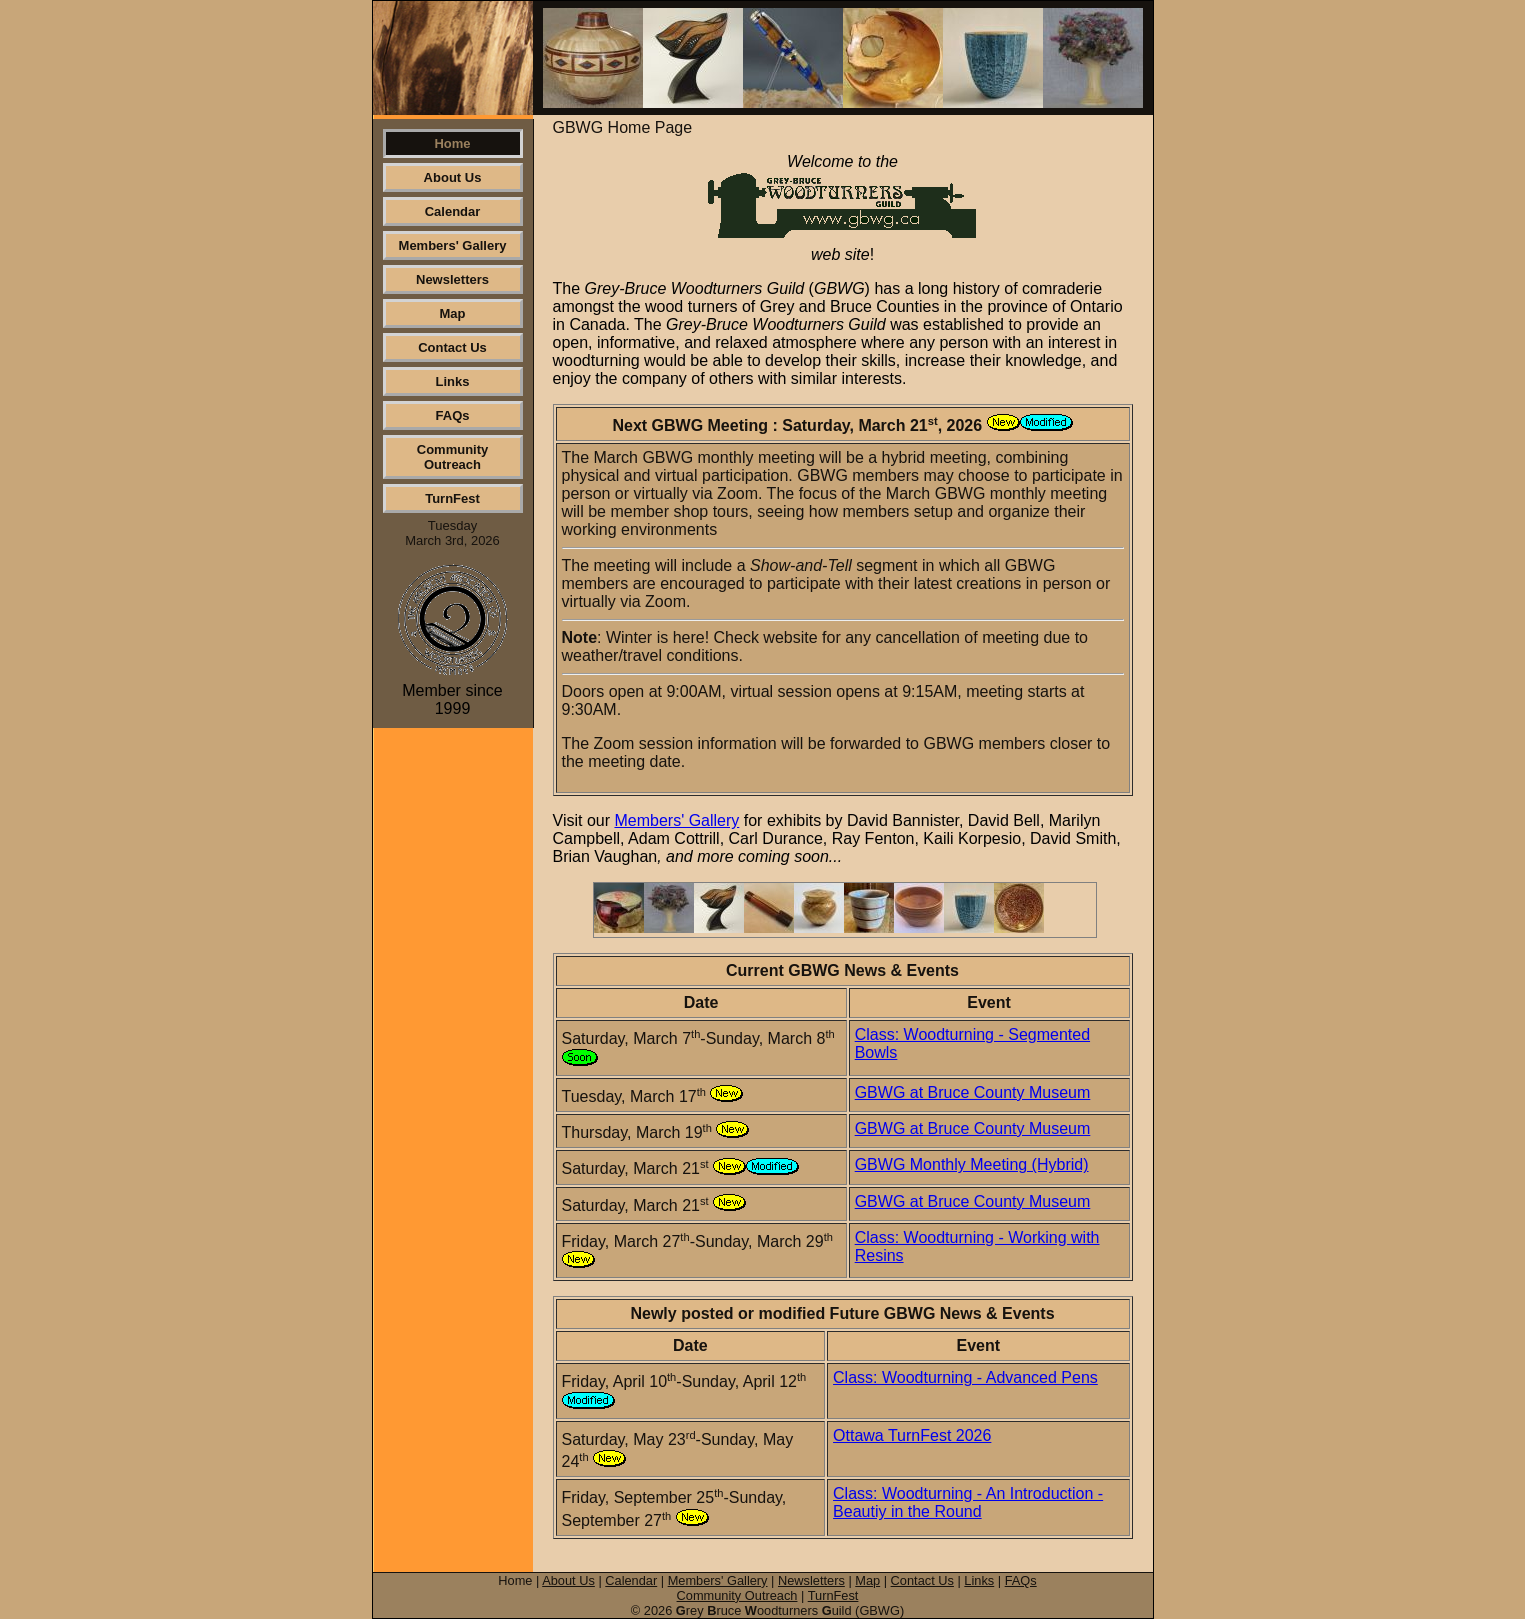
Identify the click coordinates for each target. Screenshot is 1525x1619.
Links (453, 381)
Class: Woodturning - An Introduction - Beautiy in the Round (968, 1502)
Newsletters (452, 279)
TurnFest (452, 498)
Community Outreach (453, 457)
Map (453, 313)
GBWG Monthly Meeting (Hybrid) (972, 1164)
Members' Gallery (453, 245)
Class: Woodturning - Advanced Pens (965, 1377)
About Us (453, 177)
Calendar (453, 211)
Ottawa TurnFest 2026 (912, 1435)
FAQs (453, 415)
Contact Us (452, 347)
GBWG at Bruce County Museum (973, 1092)
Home (452, 143)
